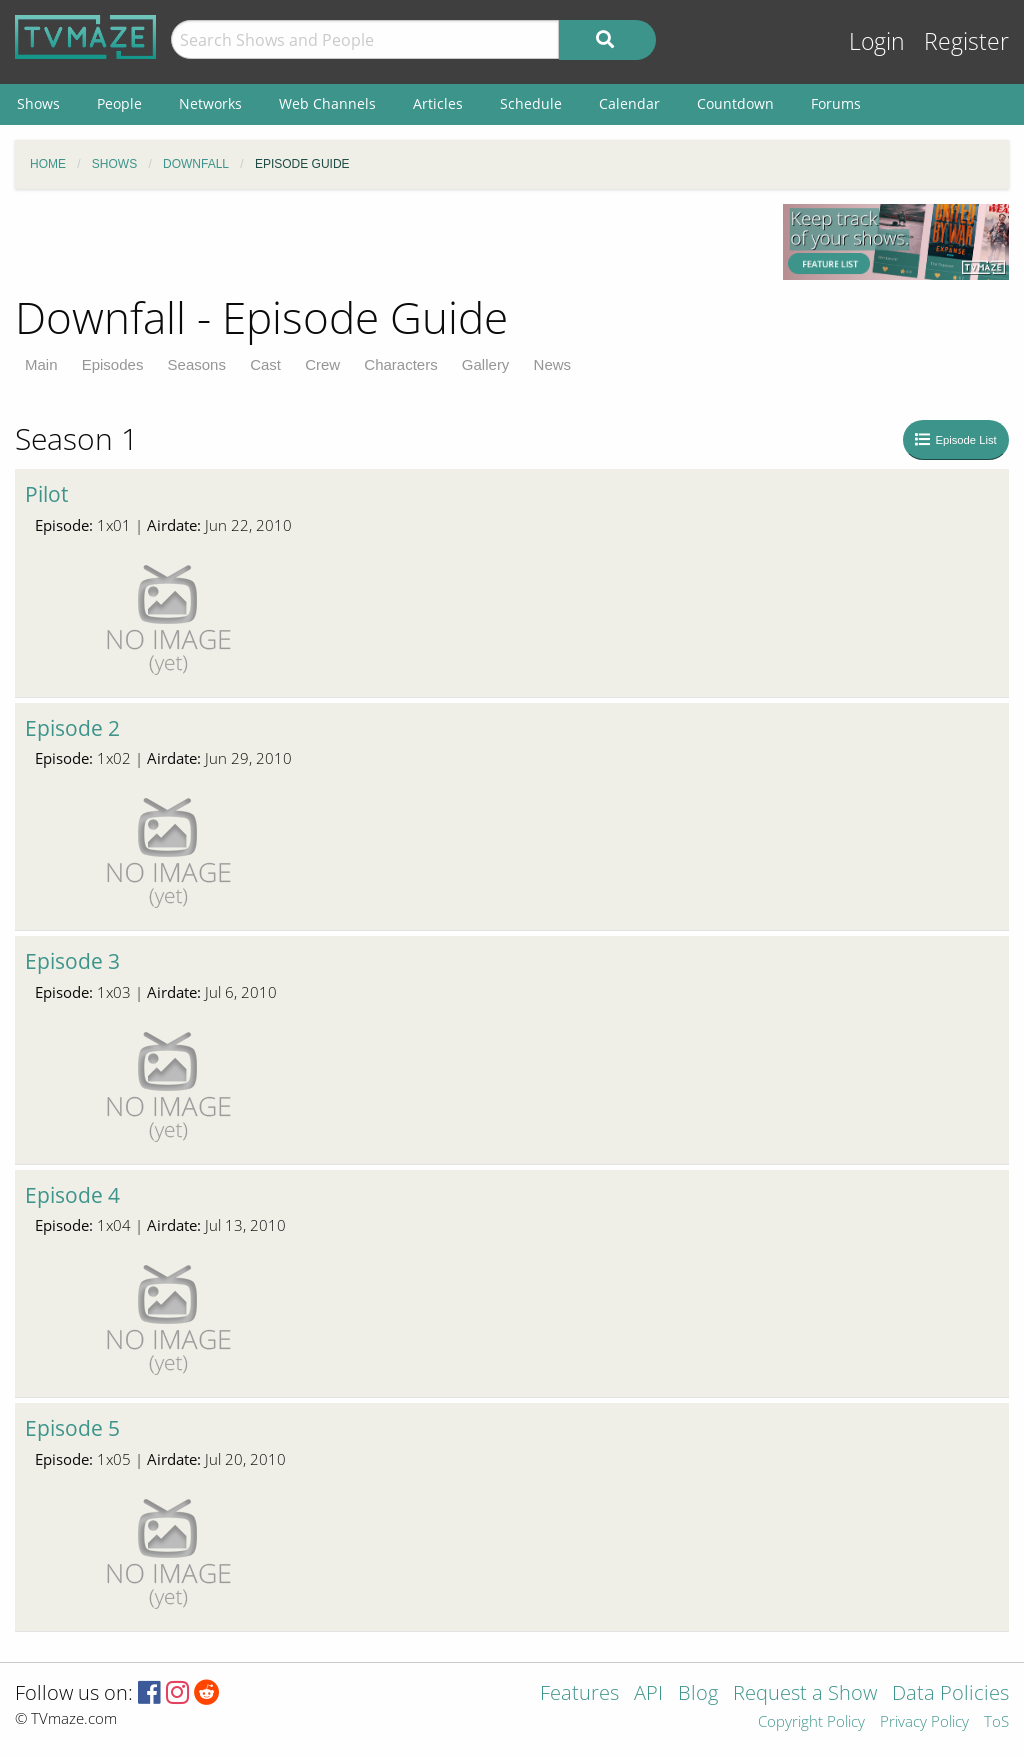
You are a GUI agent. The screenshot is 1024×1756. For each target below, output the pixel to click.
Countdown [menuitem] (735, 103)
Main (41, 364)
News (553, 364)
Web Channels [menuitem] (327, 103)
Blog (698, 1694)
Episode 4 (72, 1195)
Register (966, 41)
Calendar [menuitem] (629, 103)
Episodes (113, 364)
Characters (400, 364)
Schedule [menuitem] (531, 103)
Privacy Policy (924, 1722)
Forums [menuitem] (836, 103)
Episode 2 (72, 728)
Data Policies (950, 1694)
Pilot (46, 494)
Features (579, 1694)
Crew (322, 364)
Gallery (486, 364)
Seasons (197, 364)
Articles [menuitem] (438, 103)
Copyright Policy (811, 1722)
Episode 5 (72, 1428)
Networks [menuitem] (210, 103)
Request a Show (805, 1694)
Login (877, 41)
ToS (996, 1722)
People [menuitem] (119, 103)
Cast (265, 364)
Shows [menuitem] (38, 103)
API (648, 1694)
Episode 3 (72, 961)
